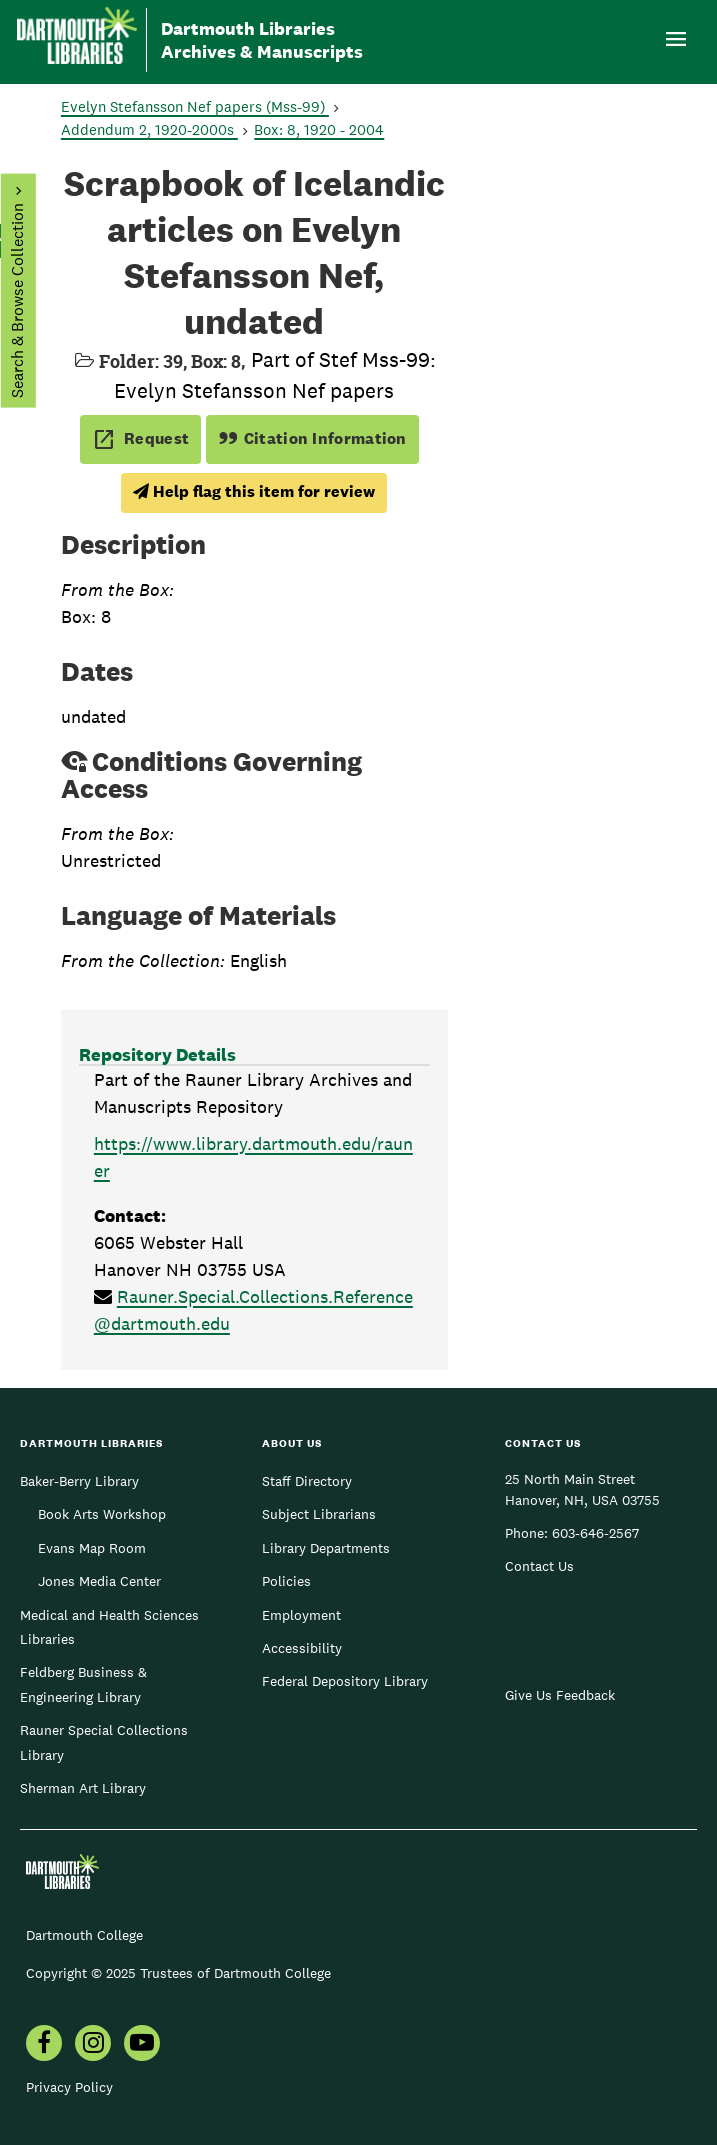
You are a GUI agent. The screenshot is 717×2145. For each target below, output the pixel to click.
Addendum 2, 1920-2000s (149, 129)
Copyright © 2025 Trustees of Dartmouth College (178, 1973)
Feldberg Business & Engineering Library (83, 1684)
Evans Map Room (92, 1548)
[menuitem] (44, 2045)
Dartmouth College (84, 1935)
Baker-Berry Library (79, 1481)
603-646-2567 (595, 1533)
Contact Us (539, 1566)
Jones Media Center (99, 1581)
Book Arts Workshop (102, 1514)
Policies (286, 1581)
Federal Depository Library (345, 1681)
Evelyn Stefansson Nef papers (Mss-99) (195, 106)
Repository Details (157, 1054)
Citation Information (312, 438)
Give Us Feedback (560, 1695)
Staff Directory (307, 1481)
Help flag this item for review (254, 491)
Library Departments (326, 1548)
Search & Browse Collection (16, 300)
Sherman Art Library (83, 1788)
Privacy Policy (69, 2087)
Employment (301, 1615)
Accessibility (302, 1648)
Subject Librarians (319, 1514)
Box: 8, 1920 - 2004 (319, 129)
